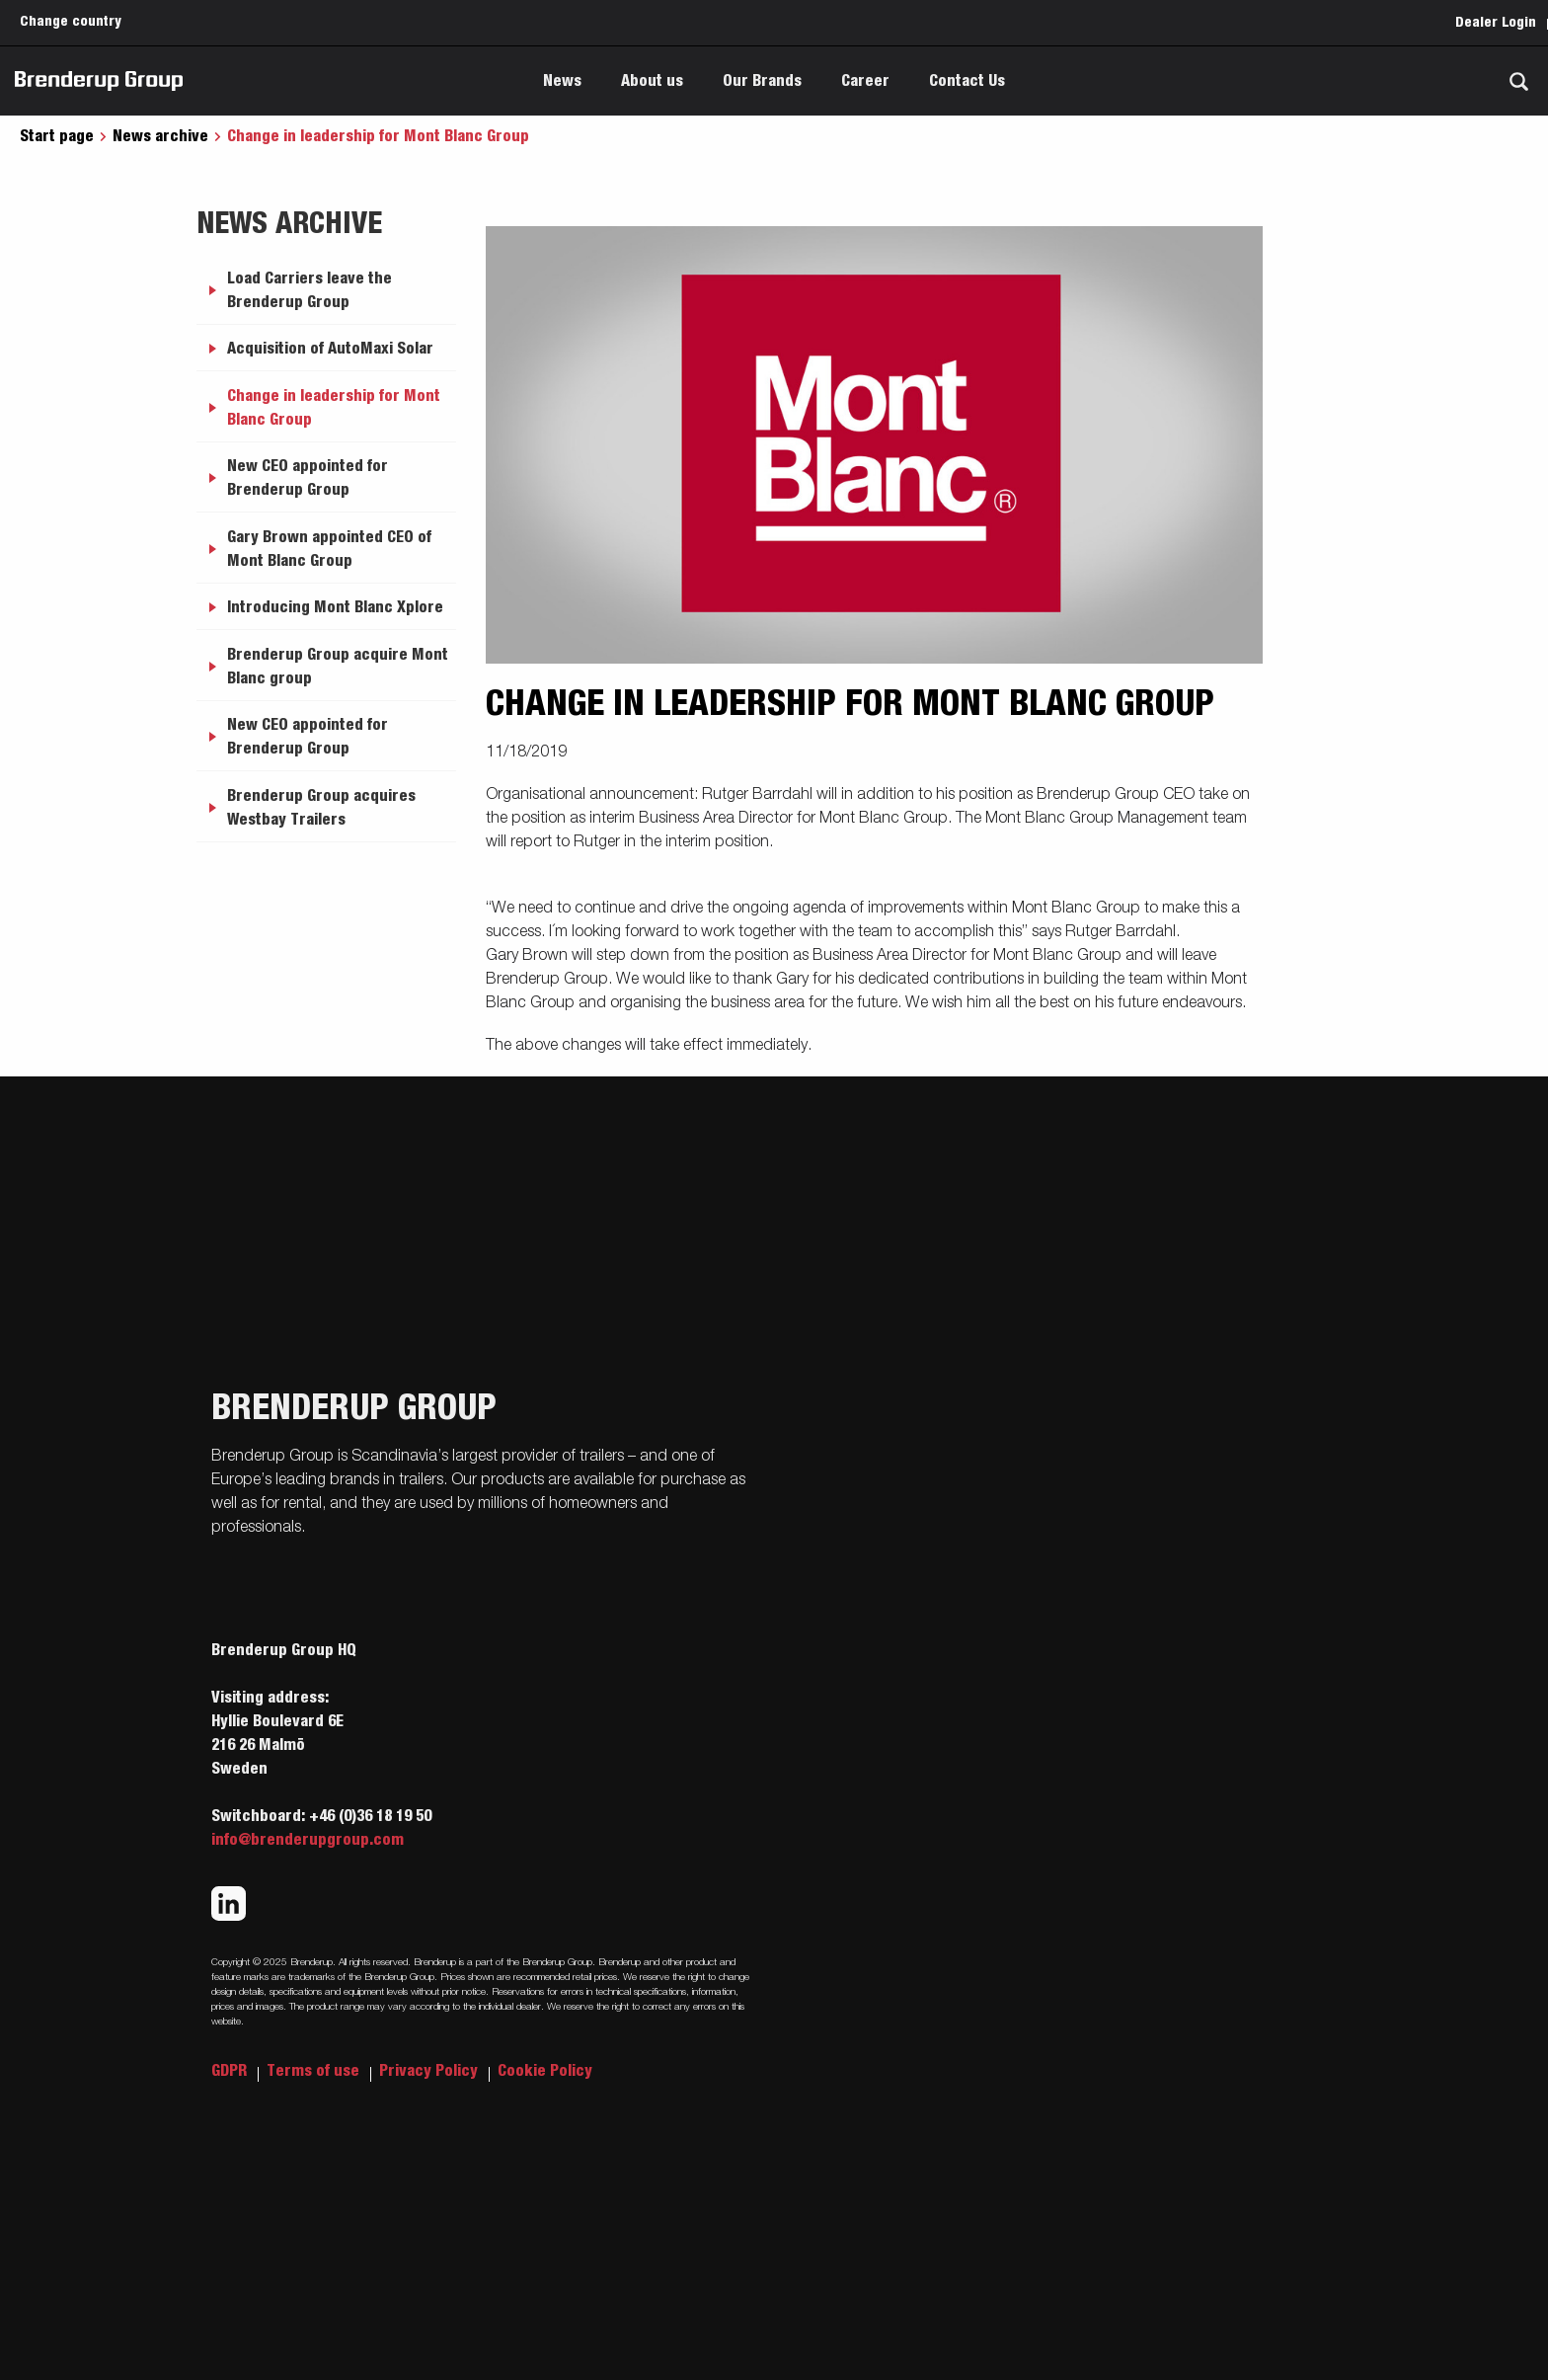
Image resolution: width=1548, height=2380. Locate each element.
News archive (160, 136)
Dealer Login (1495, 23)
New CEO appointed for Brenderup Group (307, 478)
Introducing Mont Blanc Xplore (335, 607)
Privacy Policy (430, 2071)
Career (865, 81)
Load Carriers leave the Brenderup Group (309, 290)
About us (652, 81)
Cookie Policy (545, 2071)
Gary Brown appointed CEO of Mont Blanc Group (329, 549)
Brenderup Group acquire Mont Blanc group (337, 666)
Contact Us (967, 81)
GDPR (231, 2071)
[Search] (1518, 81)
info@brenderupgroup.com (307, 1840)
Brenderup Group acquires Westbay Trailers (321, 808)
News (562, 81)
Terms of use (315, 2071)
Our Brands (762, 81)
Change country (70, 22)
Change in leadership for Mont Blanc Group (333, 408)
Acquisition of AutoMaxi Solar (330, 349)
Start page (57, 136)
